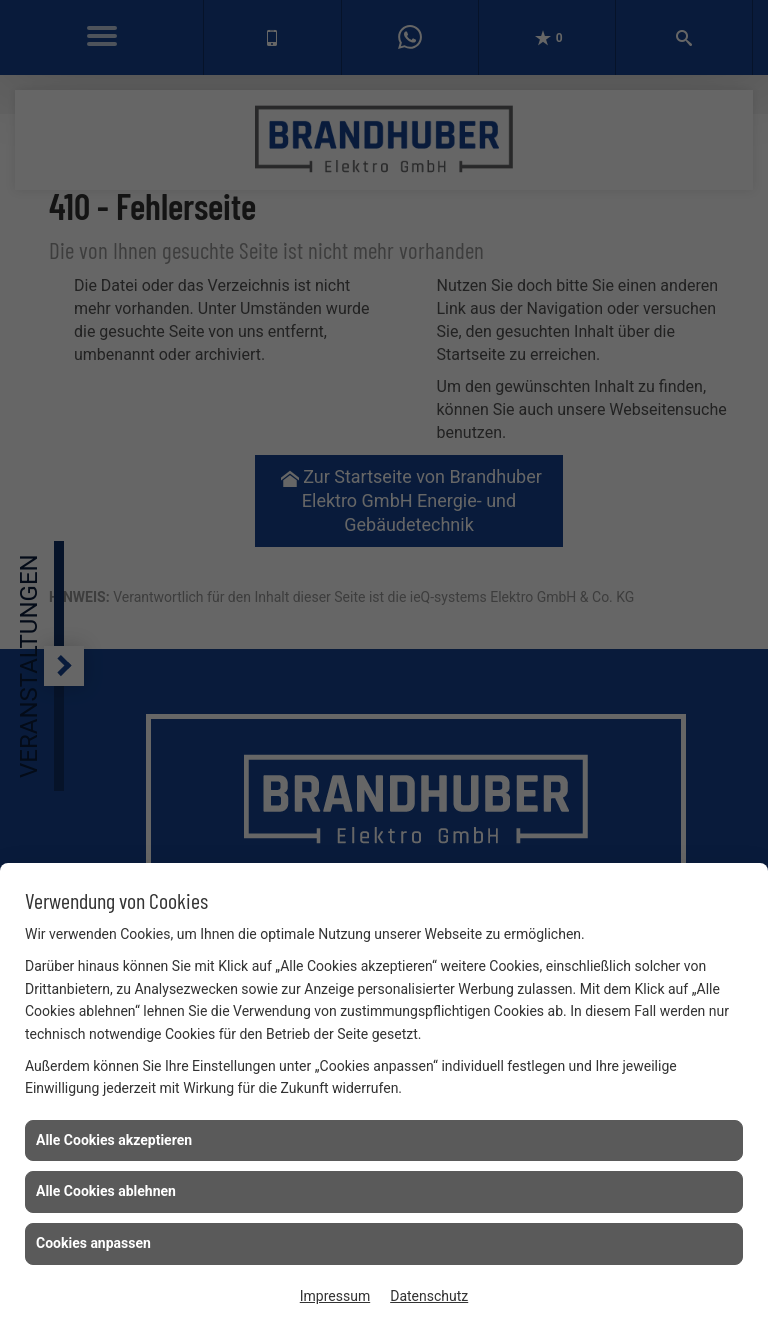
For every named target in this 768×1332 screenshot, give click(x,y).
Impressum (335, 1296)
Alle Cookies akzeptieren (114, 1140)
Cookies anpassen (93, 1243)
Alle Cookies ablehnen (106, 1191)
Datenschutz (429, 1296)
